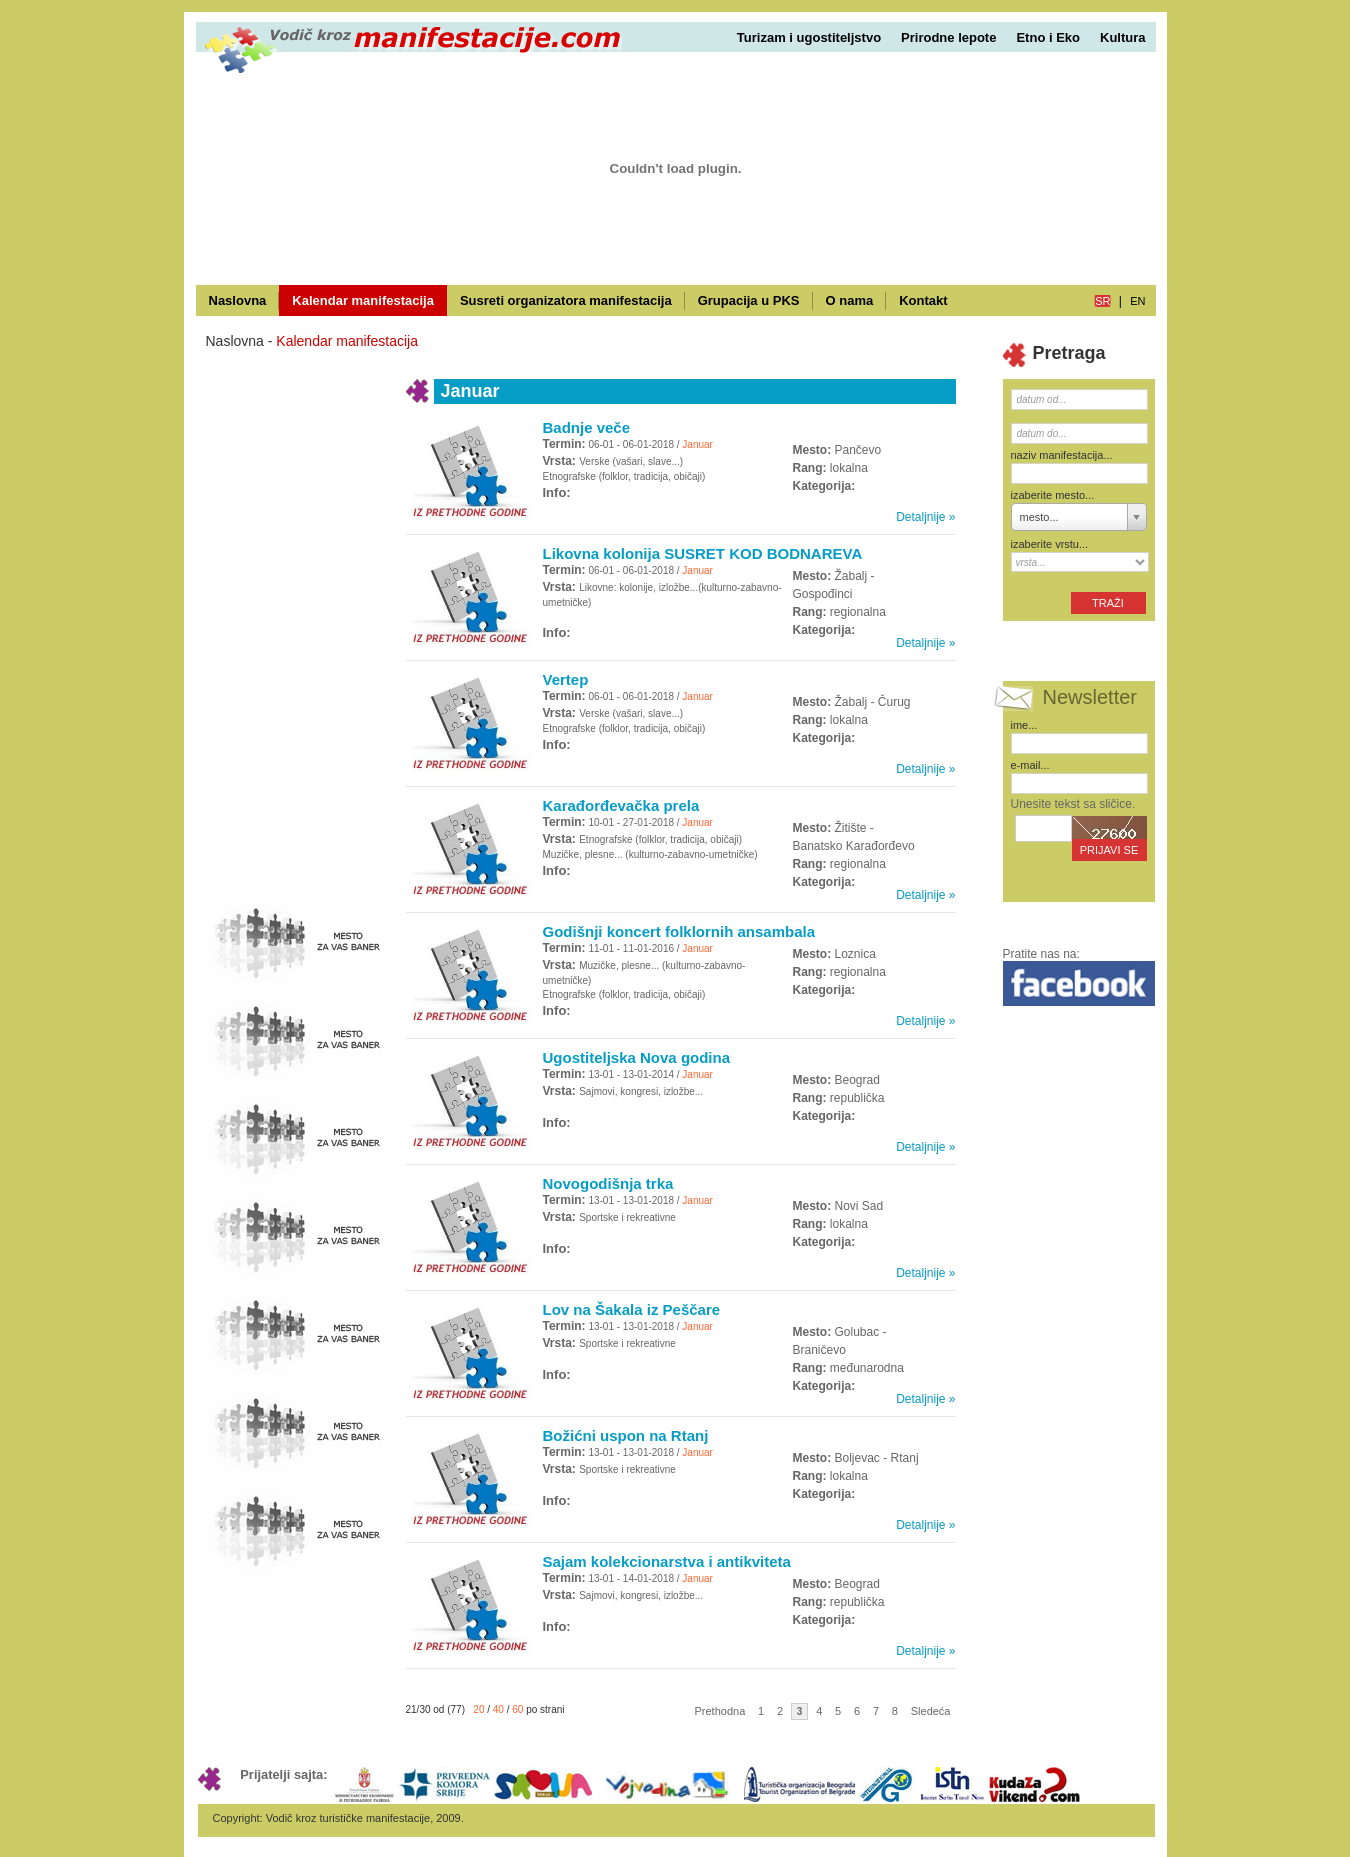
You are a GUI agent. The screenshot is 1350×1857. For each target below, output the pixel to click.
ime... (1024, 725)
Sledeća (931, 1711)
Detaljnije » (925, 517)
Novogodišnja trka (608, 1183)
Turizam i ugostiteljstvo (809, 37)
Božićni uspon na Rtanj (626, 1435)
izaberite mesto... (1053, 495)
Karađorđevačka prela (621, 805)
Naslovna (238, 300)
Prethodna (720, 1711)
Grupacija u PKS (749, 300)
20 (478, 1709)
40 (498, 1709)
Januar (697, 444)
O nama (850, 300)
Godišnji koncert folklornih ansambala (679, 931)
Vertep (566, 679)
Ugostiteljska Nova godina (637, 1057)
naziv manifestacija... (1062, 455)
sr (1102, 301)
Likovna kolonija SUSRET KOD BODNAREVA (703, 553)
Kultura (1123, 37)
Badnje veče (587, 427)
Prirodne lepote (948, 37)
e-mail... (1030, 765)
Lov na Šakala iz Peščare (632, 1309)
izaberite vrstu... (1050, 544)
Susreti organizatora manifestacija (566, 300)
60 (517, 1709)
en (1137, 301)
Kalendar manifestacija (363, 300)
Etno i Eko (1048, 37)
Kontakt (923, 300)
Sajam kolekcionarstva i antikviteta (667, 1561)
